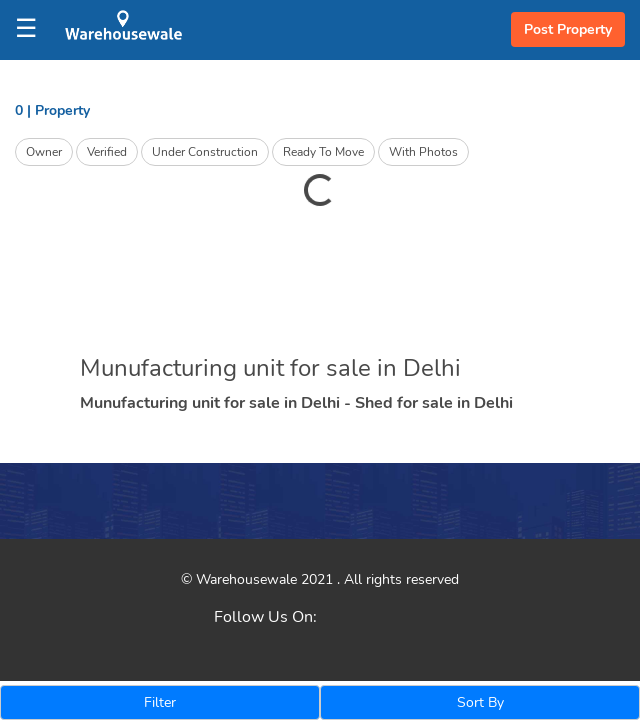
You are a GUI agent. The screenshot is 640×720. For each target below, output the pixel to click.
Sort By (480, 702)
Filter (160, 702)
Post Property (568, 29)
